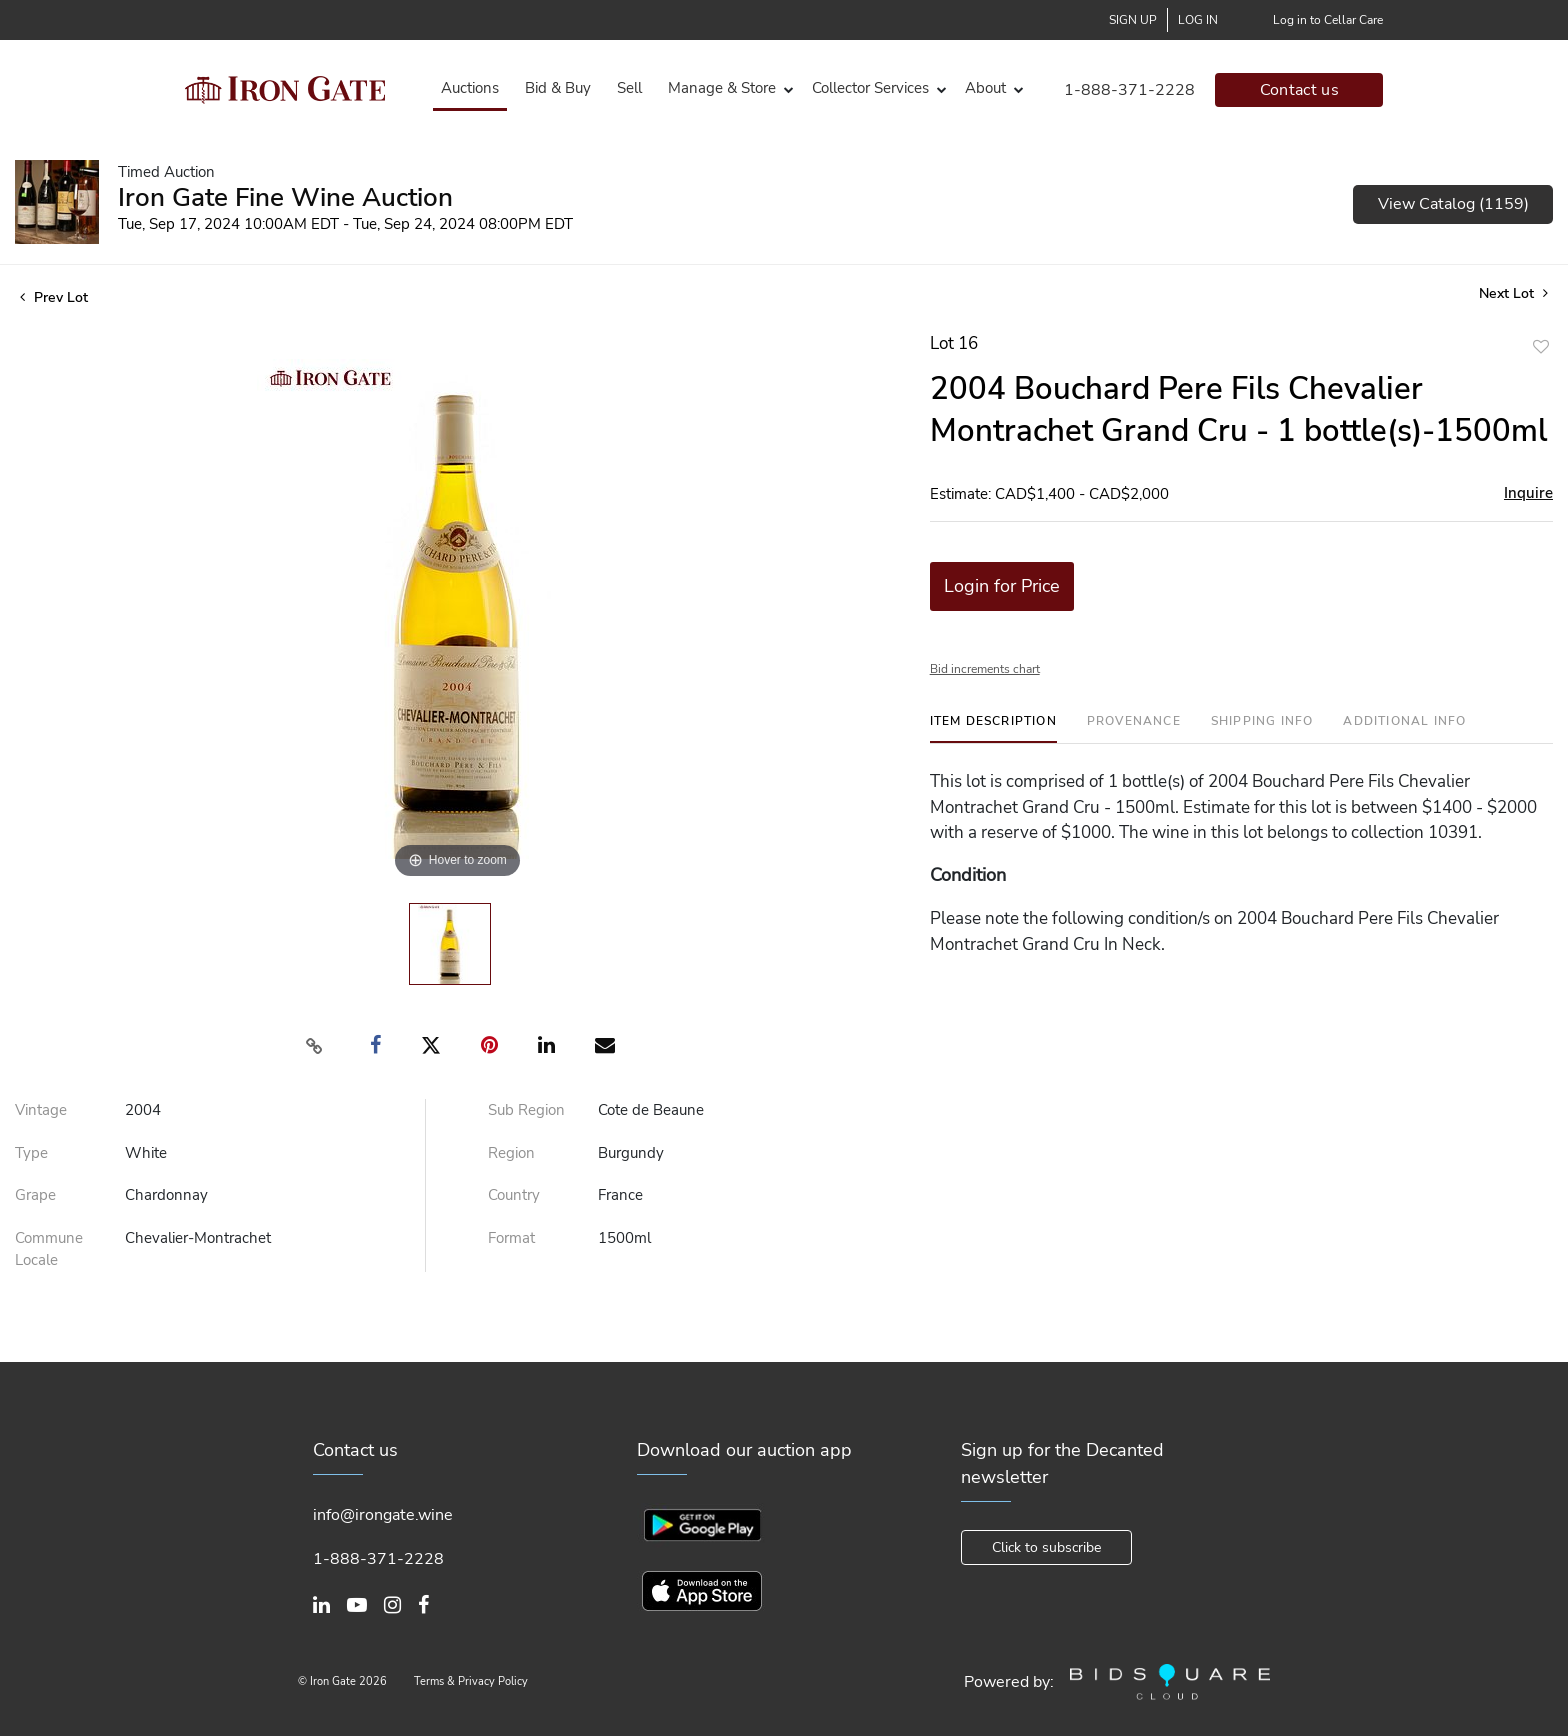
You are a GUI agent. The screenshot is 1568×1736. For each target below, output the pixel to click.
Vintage (41, 1110)
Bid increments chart (985, 669)
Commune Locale (49, 1249)
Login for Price (1002, 586)
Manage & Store (722, 88)
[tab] (993, 728)
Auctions (470, 88)
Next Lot (1513, 293)
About (985, 88)
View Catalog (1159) (1453, 204)
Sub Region (526, 1110)
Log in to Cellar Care (1328, 20)
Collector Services (870, 88)
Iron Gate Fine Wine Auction (285, 197)
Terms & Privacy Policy (471, 1681)
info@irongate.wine (383, 1515)
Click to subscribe (1046, 1547)
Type (31, 1153)
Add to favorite (1541, 346)
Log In (1198, 20)
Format (511, 1238)
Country (514, 1195)
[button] (727, 88)
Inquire (1528, 493)
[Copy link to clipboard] (315, 1046)
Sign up (1133, 20)
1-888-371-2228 (1129, 90)
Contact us (1299, 90)
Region (511, 1153)
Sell (629, 88)
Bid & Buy (558, 88)
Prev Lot (54, 297)
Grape (35, 1195)
